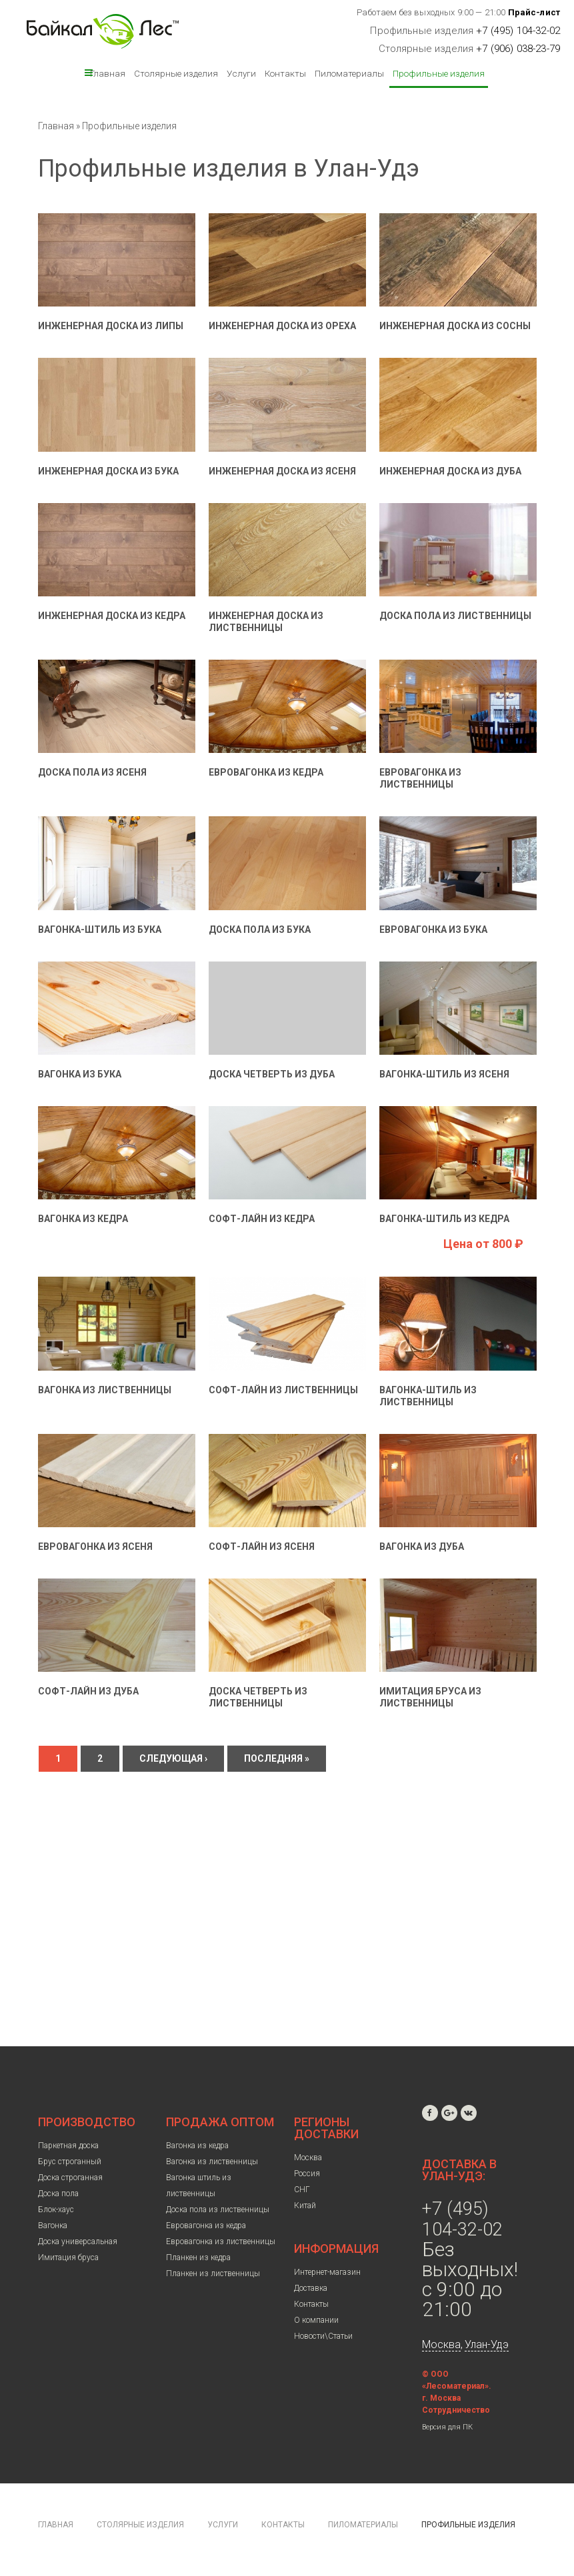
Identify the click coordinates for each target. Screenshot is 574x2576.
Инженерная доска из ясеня (282, 471)
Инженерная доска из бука (108, 471)
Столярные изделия (176, 73)
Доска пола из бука (260, 929)
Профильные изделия (439, 73)
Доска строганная (70, 2177)
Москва (308, 2157)
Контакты (285, 73)
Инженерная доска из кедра (111, 615)
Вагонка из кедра (83, 1218)
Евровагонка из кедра (266, 772)
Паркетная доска (68, 2145)
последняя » (276, 1758)
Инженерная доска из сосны (455, 326)
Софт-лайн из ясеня (262, 1546)
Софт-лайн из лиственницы (283, 1390)
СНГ (302, 2189)
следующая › (173, 1758)
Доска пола (58, 2193)
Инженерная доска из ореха (282, 326)
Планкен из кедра (198, 2257)
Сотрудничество (456, 2410)
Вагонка (52, 2225)
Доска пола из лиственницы (455, 615)
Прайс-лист (534, 12)
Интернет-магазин (327, 2272)
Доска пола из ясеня (92, 772)
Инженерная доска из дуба (450, 471)
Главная (107, 73)
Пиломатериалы (349, 73)
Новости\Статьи (323, 2336)
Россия (307, 2173)
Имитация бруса (68, 2257)
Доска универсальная (77, 2241)
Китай (305, 2205)
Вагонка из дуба (421, 1546)
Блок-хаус (56, 2209)
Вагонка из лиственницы (104, 1390)
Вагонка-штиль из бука (99, 929)
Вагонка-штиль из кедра (444, 1218)
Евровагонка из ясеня (95, 1546)
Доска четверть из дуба (272, 1074)
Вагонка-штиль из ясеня (444, 1074)
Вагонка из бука (79, 1074)
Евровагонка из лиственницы (220, 2241)
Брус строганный (69, 2161)
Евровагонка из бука (433, 929)
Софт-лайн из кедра (262, 1218)
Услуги (241, 73)
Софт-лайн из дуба (88, 1691)
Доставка (310, 2288)
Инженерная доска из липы (110, 326)
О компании (316, 2320)
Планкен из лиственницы (213, 2273)
